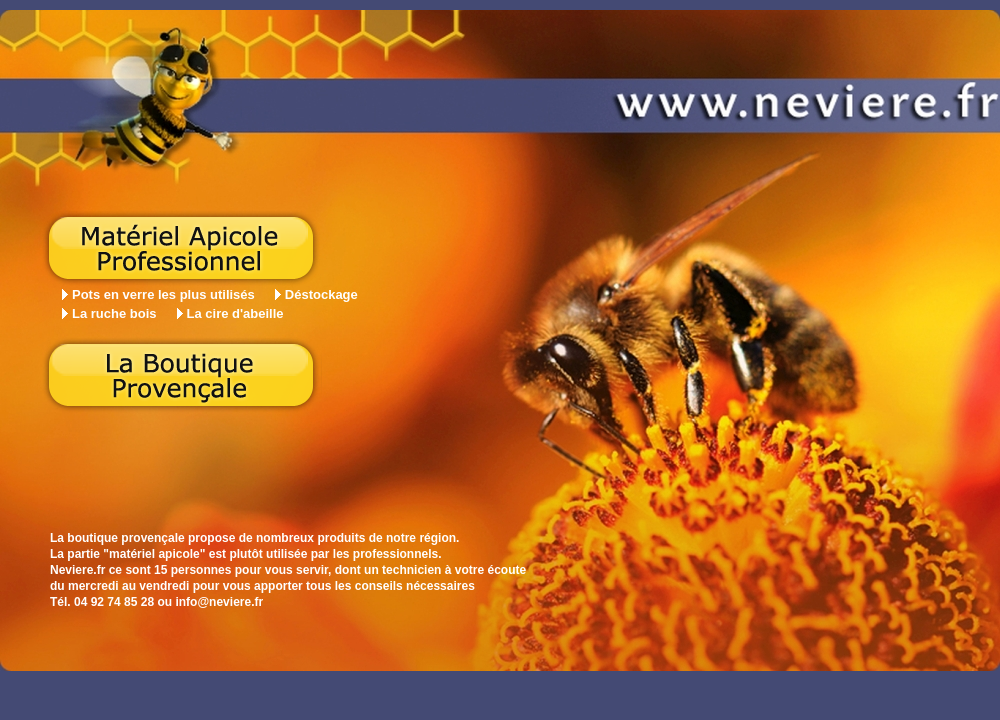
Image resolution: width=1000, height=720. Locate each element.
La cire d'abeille (235, 313)
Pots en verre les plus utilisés (163, 294)
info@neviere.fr (219, 602)
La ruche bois (114, 313)
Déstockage (321, 294)
